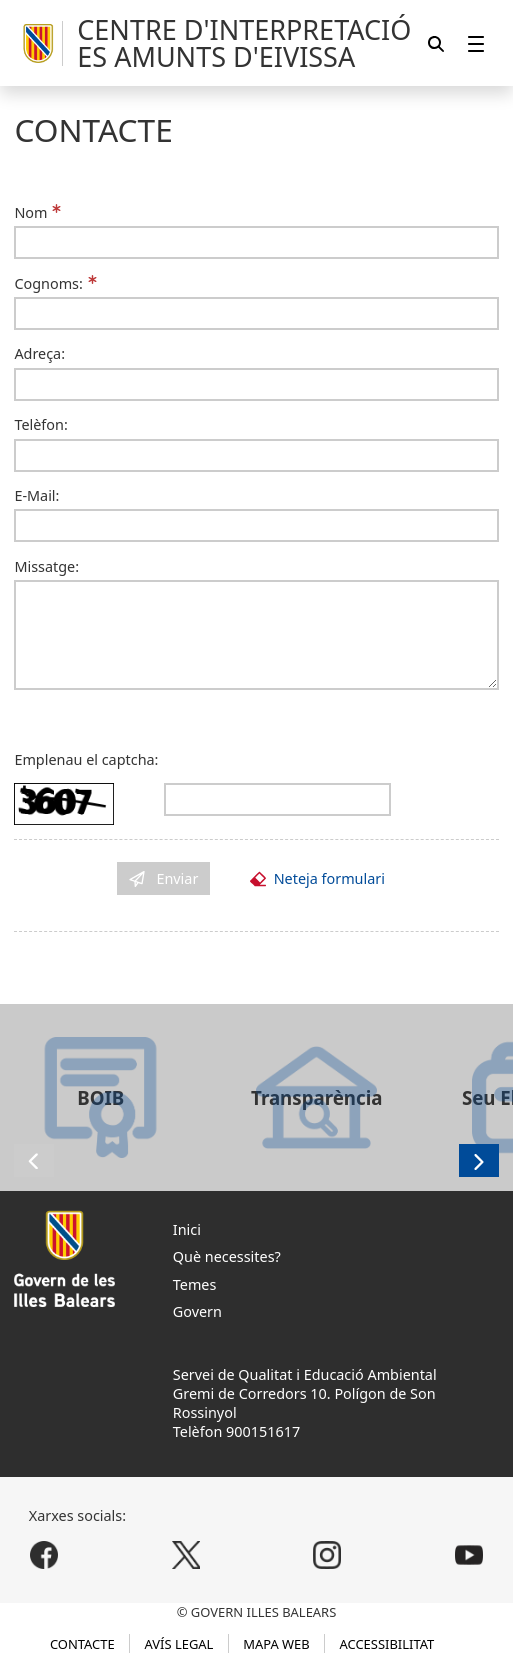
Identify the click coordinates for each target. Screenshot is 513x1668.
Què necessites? (227, 1256)
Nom (30, 212)
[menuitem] (476, 43)
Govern (197, 1311)
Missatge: (46, 566)
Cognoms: (48, 283)
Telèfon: (40, 424)
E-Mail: (36, 495)
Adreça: (39, 353)
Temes (195, 1284)
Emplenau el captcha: (86, 759)
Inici (187, 1229)
